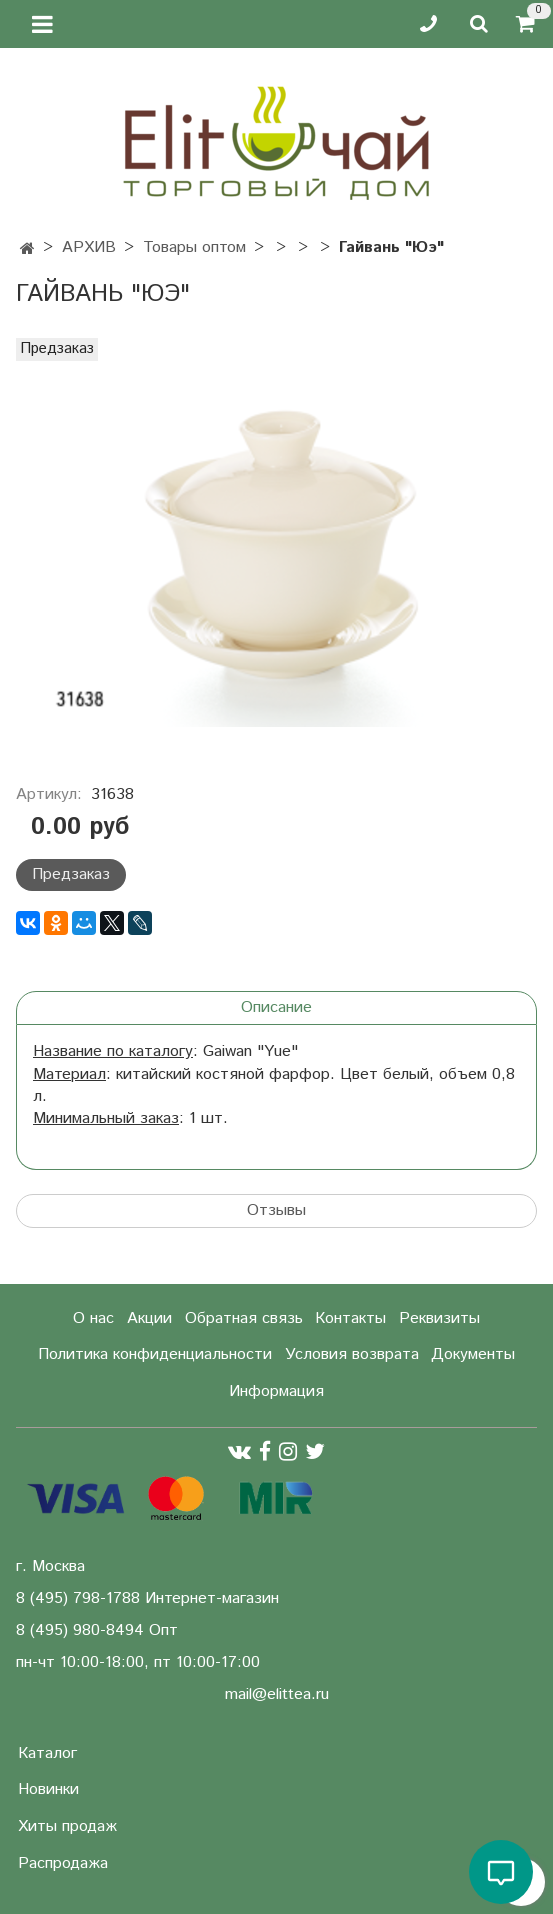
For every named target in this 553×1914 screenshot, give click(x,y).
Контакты (350, 1318)
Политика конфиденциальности (155, 1354)
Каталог (47, 1753)
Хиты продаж (67, 1826)
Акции (149, 1318)
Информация (276, 1391)
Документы (473, 1354)
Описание (276, 1007)
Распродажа (63, 1863)
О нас (93, 1318)
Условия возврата (352, 1354)
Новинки (48, 1789)
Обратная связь (244, 1318)
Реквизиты (439, 1318)
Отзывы (276, 1210)
